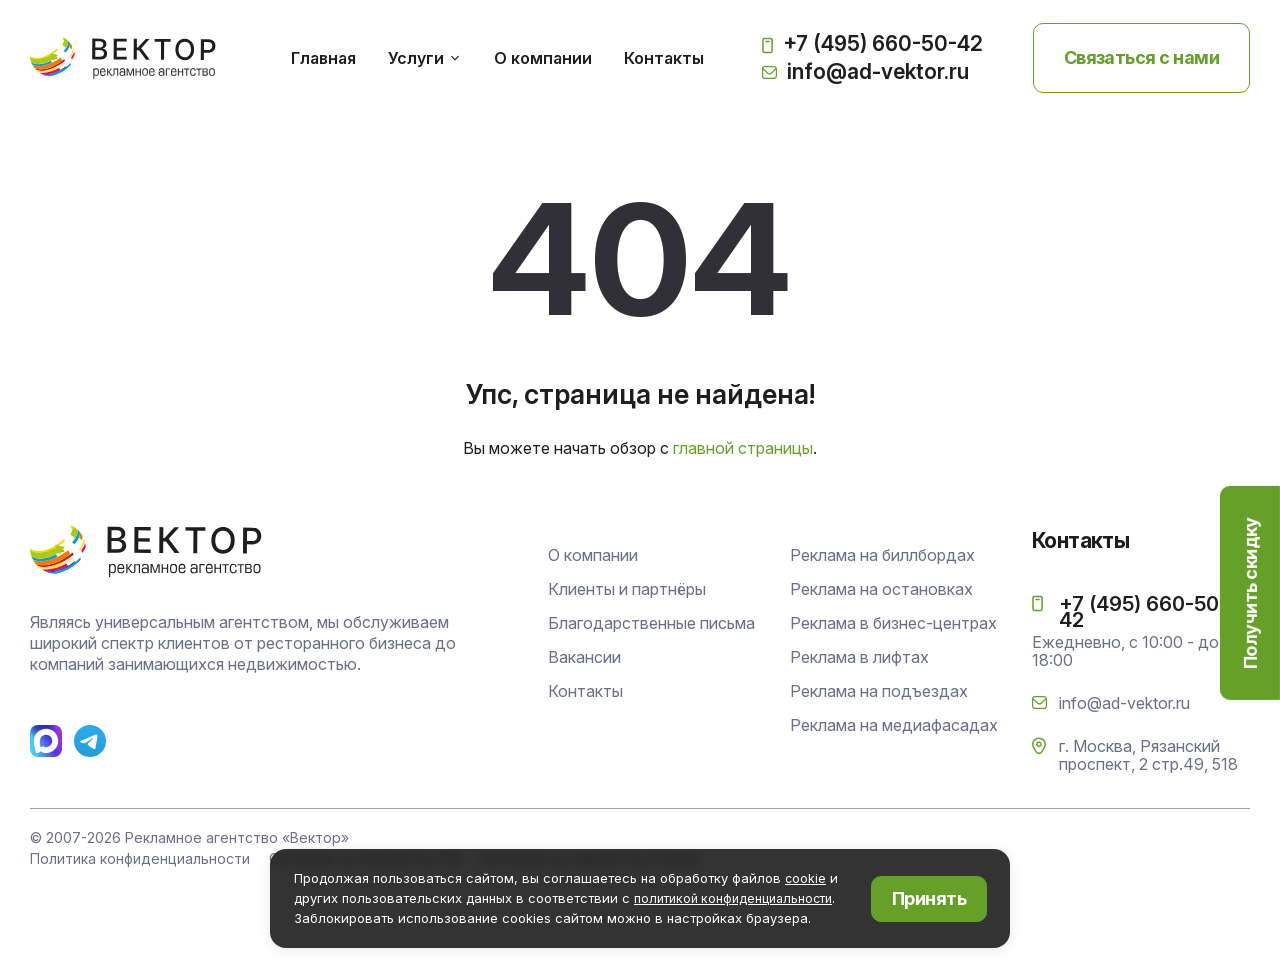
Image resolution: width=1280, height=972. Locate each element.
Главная (339, 65)
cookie (806, 879)
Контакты (680, 65)
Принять (929, 898)
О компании (559, 65)
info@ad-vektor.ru (865, 79)
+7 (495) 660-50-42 (872, 52)
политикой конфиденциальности (738, 898)
